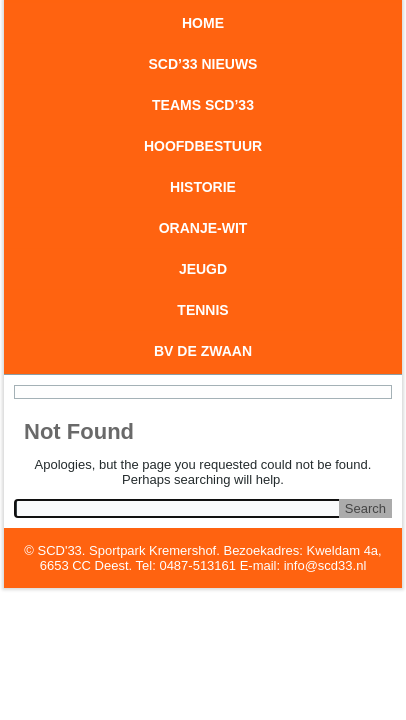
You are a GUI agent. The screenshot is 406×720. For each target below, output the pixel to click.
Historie (203, 187)
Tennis (202, 310)
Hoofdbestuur (203, 146)
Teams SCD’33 (203, 105)
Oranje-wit (203, 228)
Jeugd (203, 269)
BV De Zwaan (203, 351)
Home (203, 23)
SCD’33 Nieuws (203, 64)
